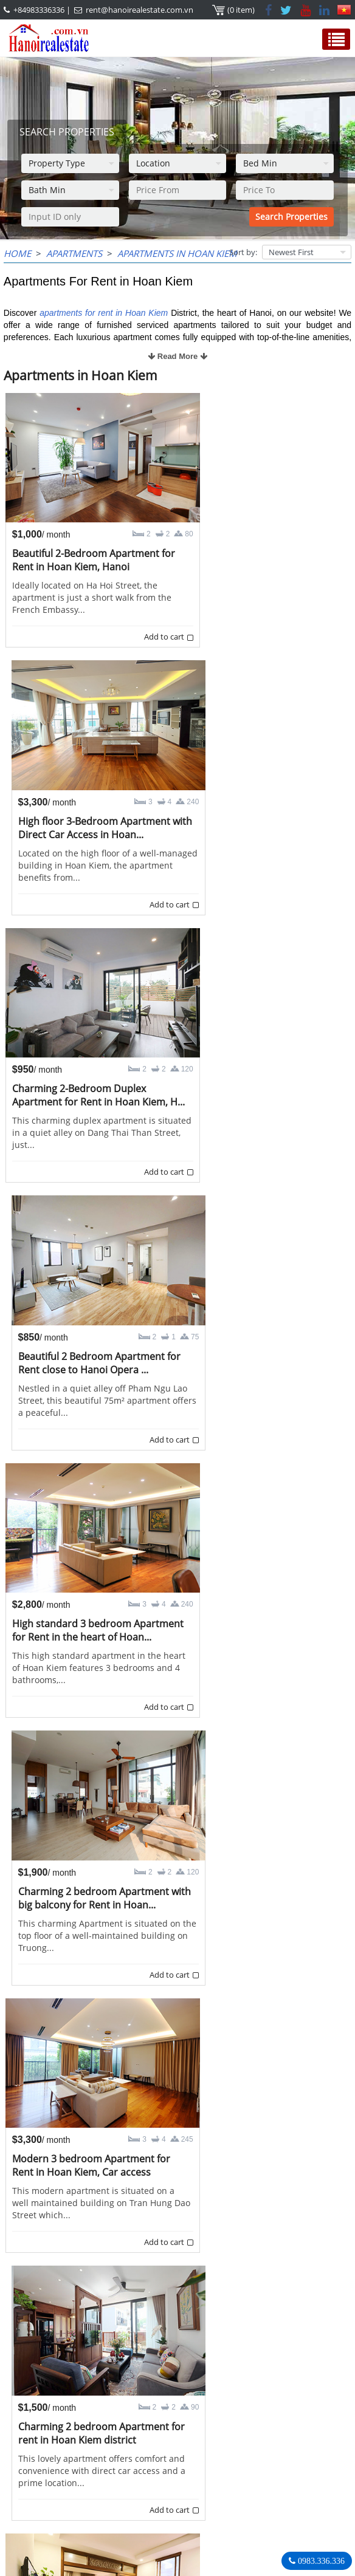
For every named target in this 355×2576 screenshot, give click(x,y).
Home (17, 253)
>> (245, 2397)
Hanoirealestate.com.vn (250, 2528)
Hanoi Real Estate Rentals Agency (260, 2448)
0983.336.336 (320, 2561)
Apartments (74, 253)
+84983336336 (38, 9)
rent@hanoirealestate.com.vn (139, 9)
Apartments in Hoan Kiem (177, 253)
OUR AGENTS (38, 2442)
